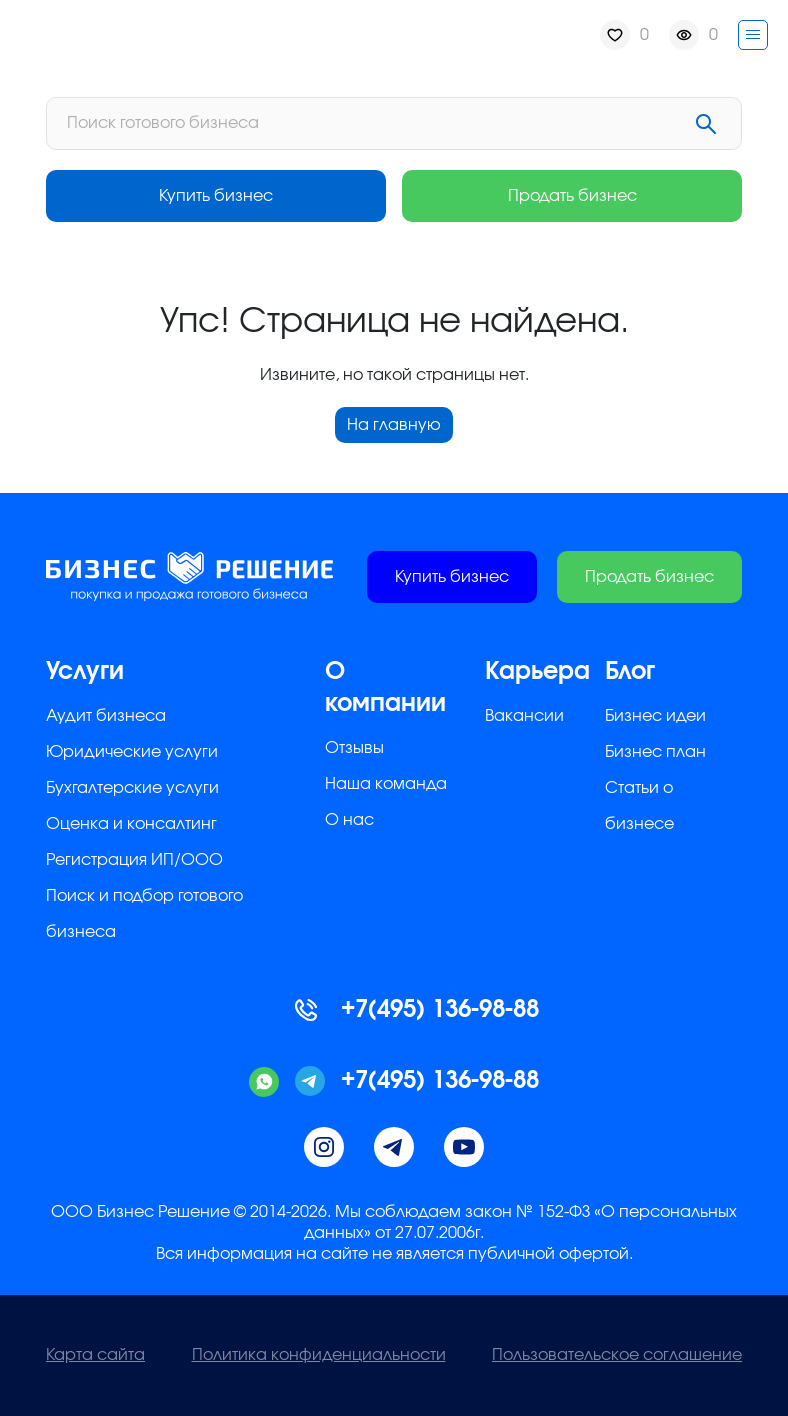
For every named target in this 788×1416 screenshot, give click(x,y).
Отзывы (354, 748)
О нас (349, 820)
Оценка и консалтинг (131, 824)
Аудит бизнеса (106, 716)
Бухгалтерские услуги (132, 788)
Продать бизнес (572, 196)
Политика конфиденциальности (319, 1355)
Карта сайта (95, 1355)
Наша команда (386, 784)
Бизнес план (655, 752)
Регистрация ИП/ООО (134, 860)
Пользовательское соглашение (617, 1355)
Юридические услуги (132, 752)
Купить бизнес (216, 196)
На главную (394, 425)
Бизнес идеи (655, 716)
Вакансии (524, 716)
